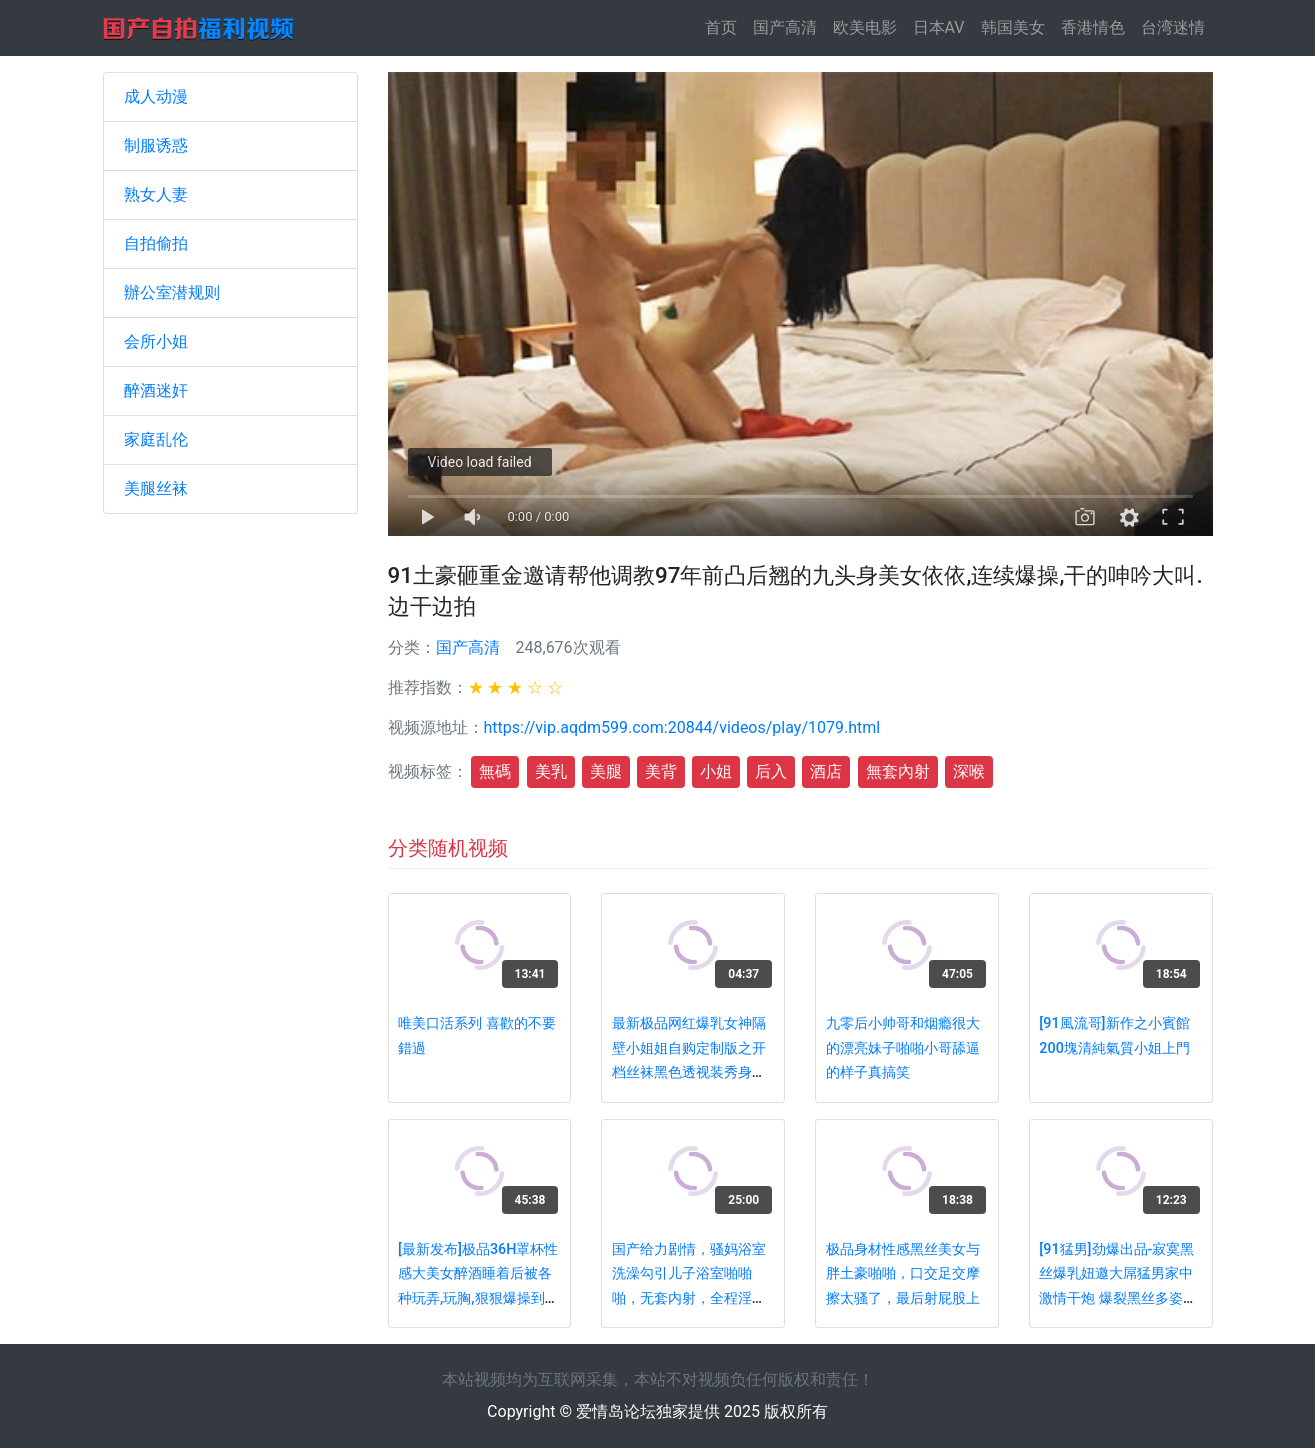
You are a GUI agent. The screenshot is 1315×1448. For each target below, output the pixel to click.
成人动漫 (156, 96)
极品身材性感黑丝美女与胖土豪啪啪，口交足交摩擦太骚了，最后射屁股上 (903, 1274)
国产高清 (785, 27)
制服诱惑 (156, 145)
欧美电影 (865, 27)
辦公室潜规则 (172, 292)
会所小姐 (156, 341)
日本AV (939, 27)
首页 (725, 26)
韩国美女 (1013, 27)
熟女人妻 (156, 194)
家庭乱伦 (156, 439)
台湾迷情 (1173, 27)
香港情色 (1093, 27)
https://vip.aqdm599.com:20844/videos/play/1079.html (682, 727)
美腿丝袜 (156, 488)
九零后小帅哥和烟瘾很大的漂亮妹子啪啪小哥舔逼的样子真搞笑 (903, 1048)
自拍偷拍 (156, 243)
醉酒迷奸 (156, 390)
